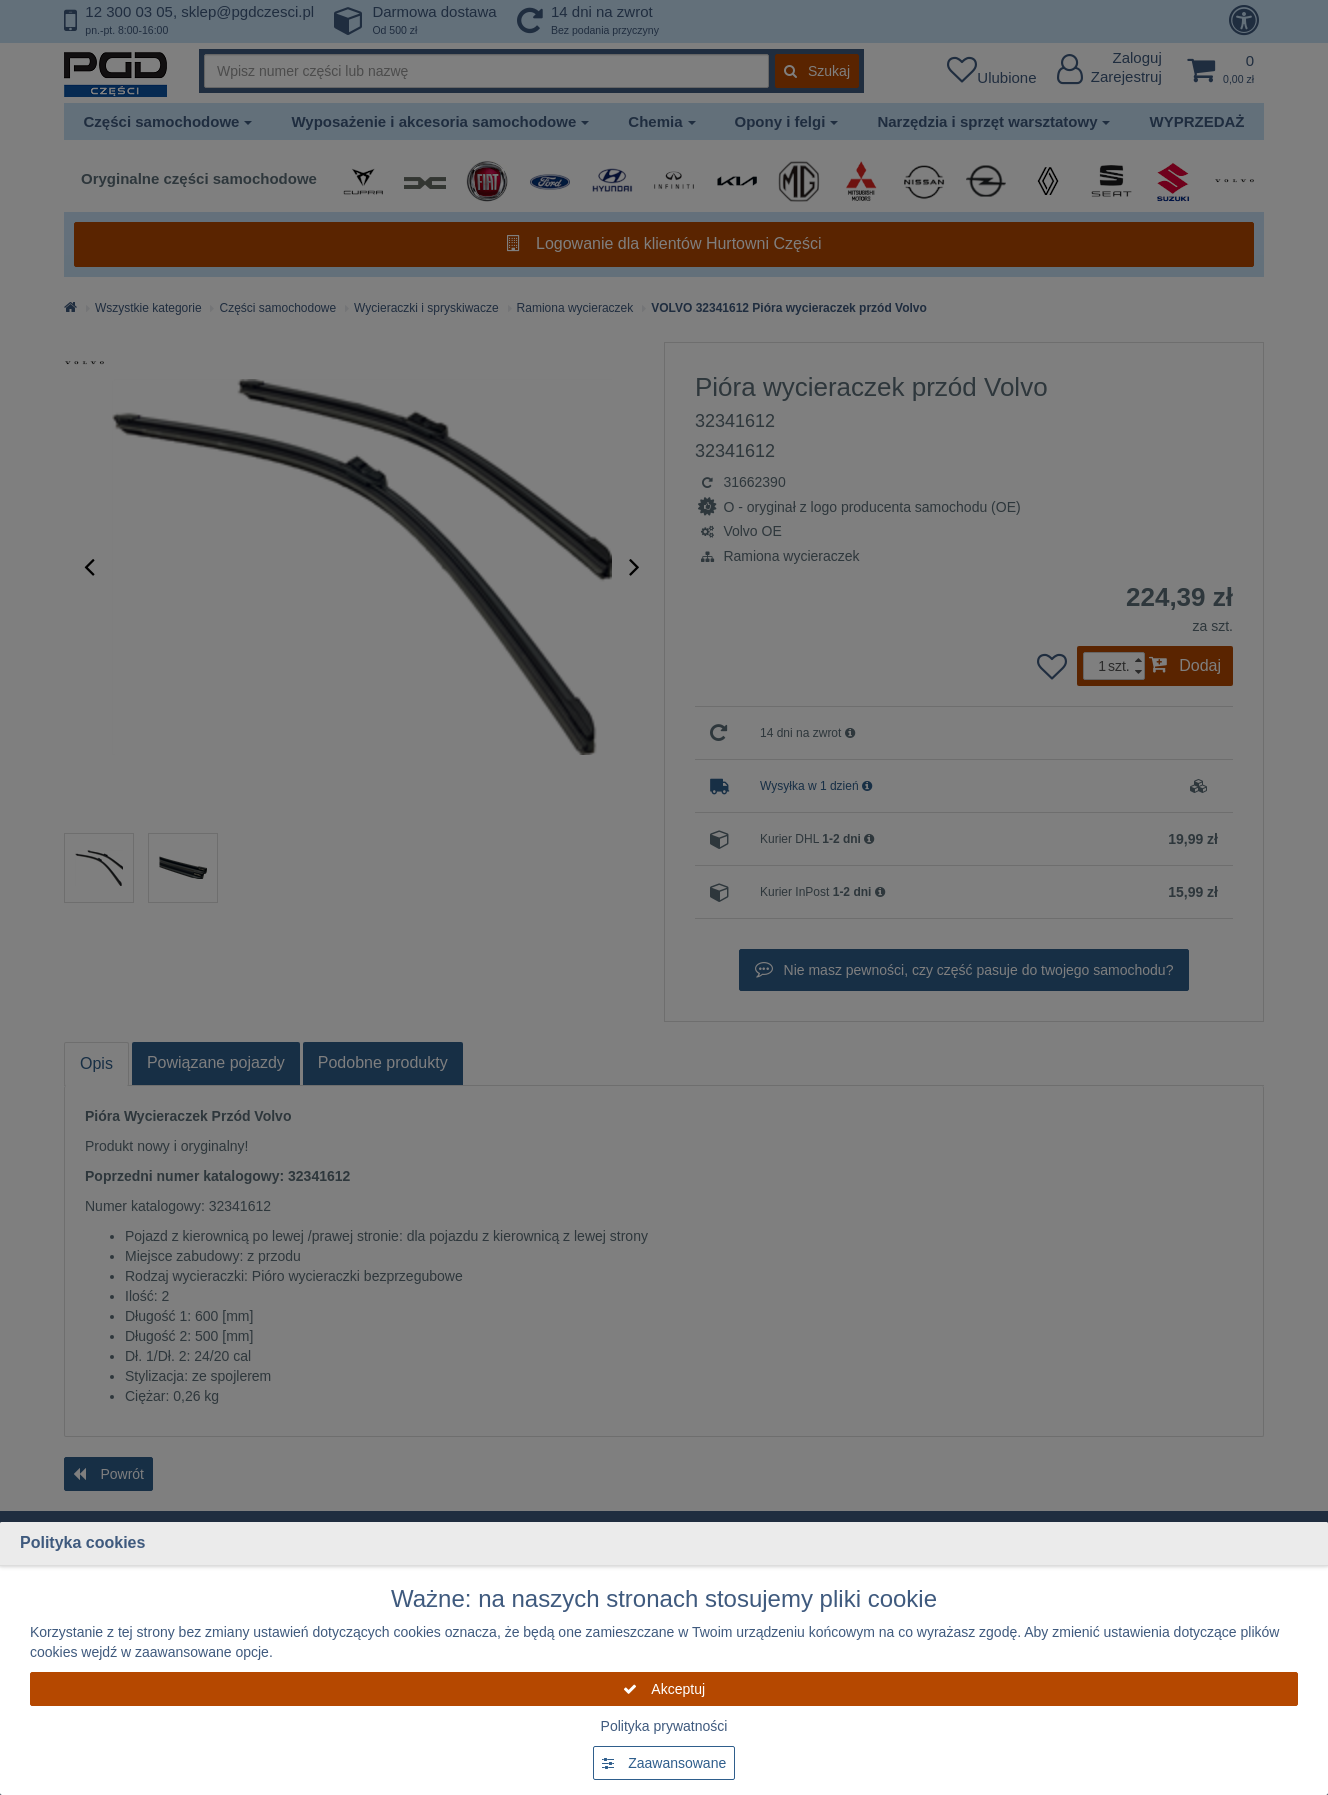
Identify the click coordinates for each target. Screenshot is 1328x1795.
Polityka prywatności (664, 1726)
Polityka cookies (82, 1542)
